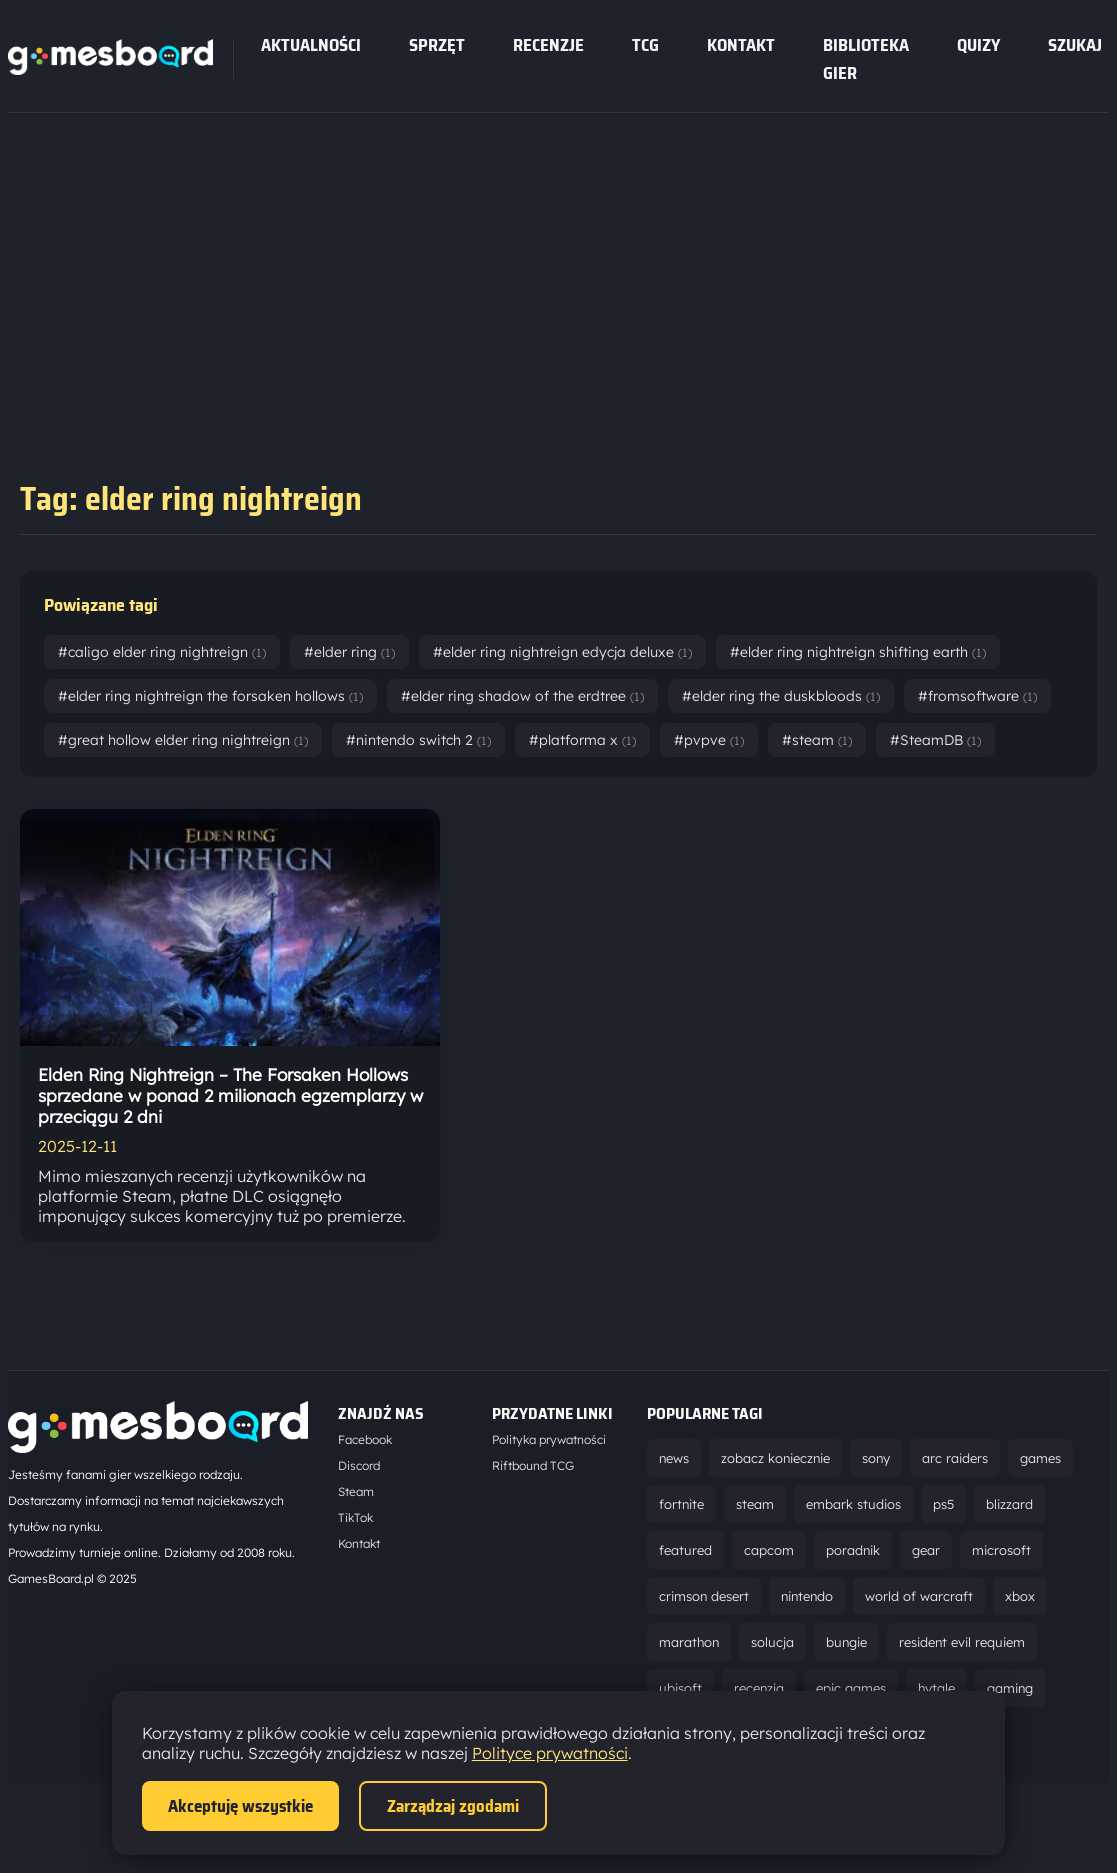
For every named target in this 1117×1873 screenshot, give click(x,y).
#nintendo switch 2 (418, 740)
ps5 (943, 1504)
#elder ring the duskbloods (781, 696)
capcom (769, 1550)
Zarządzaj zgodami (453, 1806)
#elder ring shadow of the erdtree (522, 696)
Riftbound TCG (533, 1465)
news (674, 1458)
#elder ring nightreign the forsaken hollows (210, 696)
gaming (1010, 1688)
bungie (846, 1642)
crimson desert (704, 1596)
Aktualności (311, 45)
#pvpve (709, 740)
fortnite (681, 1504)
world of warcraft (919, 1596)
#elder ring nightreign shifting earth (858, 652)
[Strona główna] (110, 69)
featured (685, 1550)
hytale (936, 1688)
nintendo (807, 1596)
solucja (772, 1642)
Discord (359, 1465)
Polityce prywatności (550, 1753)
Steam (356, 1491)
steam (755, 1504)
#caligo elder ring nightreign (162, 652)
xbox (1020, 1596)
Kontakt (741, 45)
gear (926, 1550)
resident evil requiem (962, 1642)
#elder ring (349, 652)
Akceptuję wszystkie (240, 1806)
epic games (851, 1688)
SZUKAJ (1075, 45)
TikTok (355, 1517)
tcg (645, 45)
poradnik (853, 1550)
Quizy (978, 45)
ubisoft (680, 1688)
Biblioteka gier (866, 59)
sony (876, 1458)
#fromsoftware (977, 696)
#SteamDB (935, 740)
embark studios (853, 1504)
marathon (689, 1642)
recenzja (759, 1688)
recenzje (548, 45)
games (1040, 1458)
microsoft (1001, 1550)
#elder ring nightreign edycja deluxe (562, 652)
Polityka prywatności (549, 1439)
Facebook (365, 1439)
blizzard (1009, 1504)
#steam (817, 740)
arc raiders (955, 1458)
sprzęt (437, 45)
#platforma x (582, 740)
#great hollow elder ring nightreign (183, 740)
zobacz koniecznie (775, 1458)
